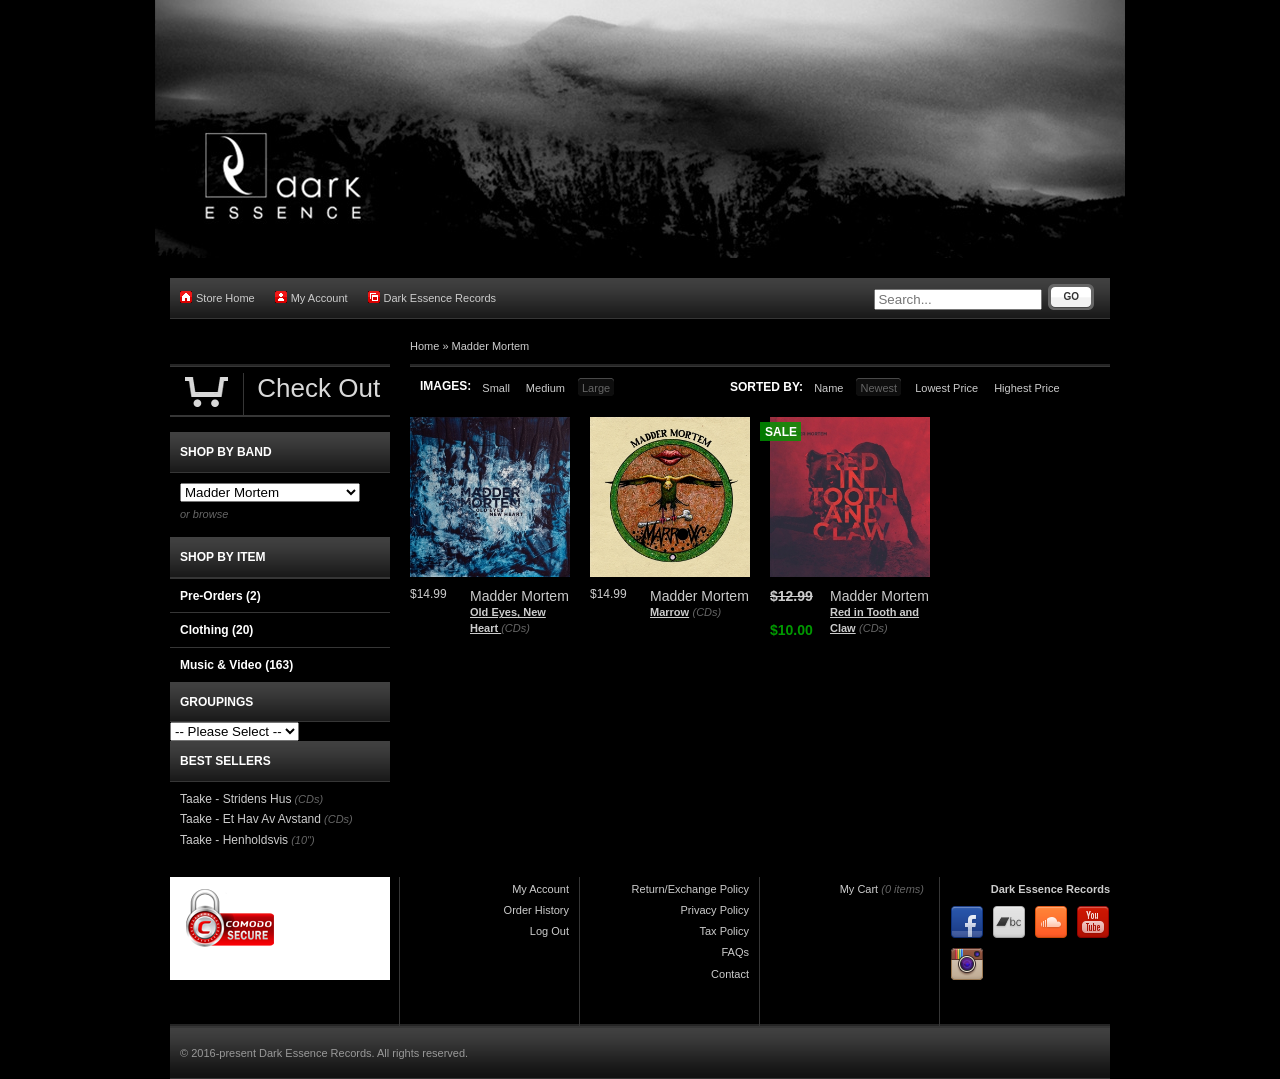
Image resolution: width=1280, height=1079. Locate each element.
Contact (730, 974)
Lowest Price (946, 388)
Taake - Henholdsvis (234, 840)
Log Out (549, 931)
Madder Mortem (491, 346)
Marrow (669, 612)
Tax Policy (724, 931)
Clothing (216, 630)
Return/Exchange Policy (690, 889)
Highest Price (1026, 388)
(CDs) (515, 628)
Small (496, 388)
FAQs (735, 952)
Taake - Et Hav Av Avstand (250, 819)
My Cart (859, 889)
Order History (536, 910)
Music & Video (236, 665)
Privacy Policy (715, 910)
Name (828, 388)
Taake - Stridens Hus (235, 799)
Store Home (217, 297)
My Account (311, 297)
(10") (302, 840)
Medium (545, 388)
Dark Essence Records (432, 297)
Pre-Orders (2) (220, 596)
